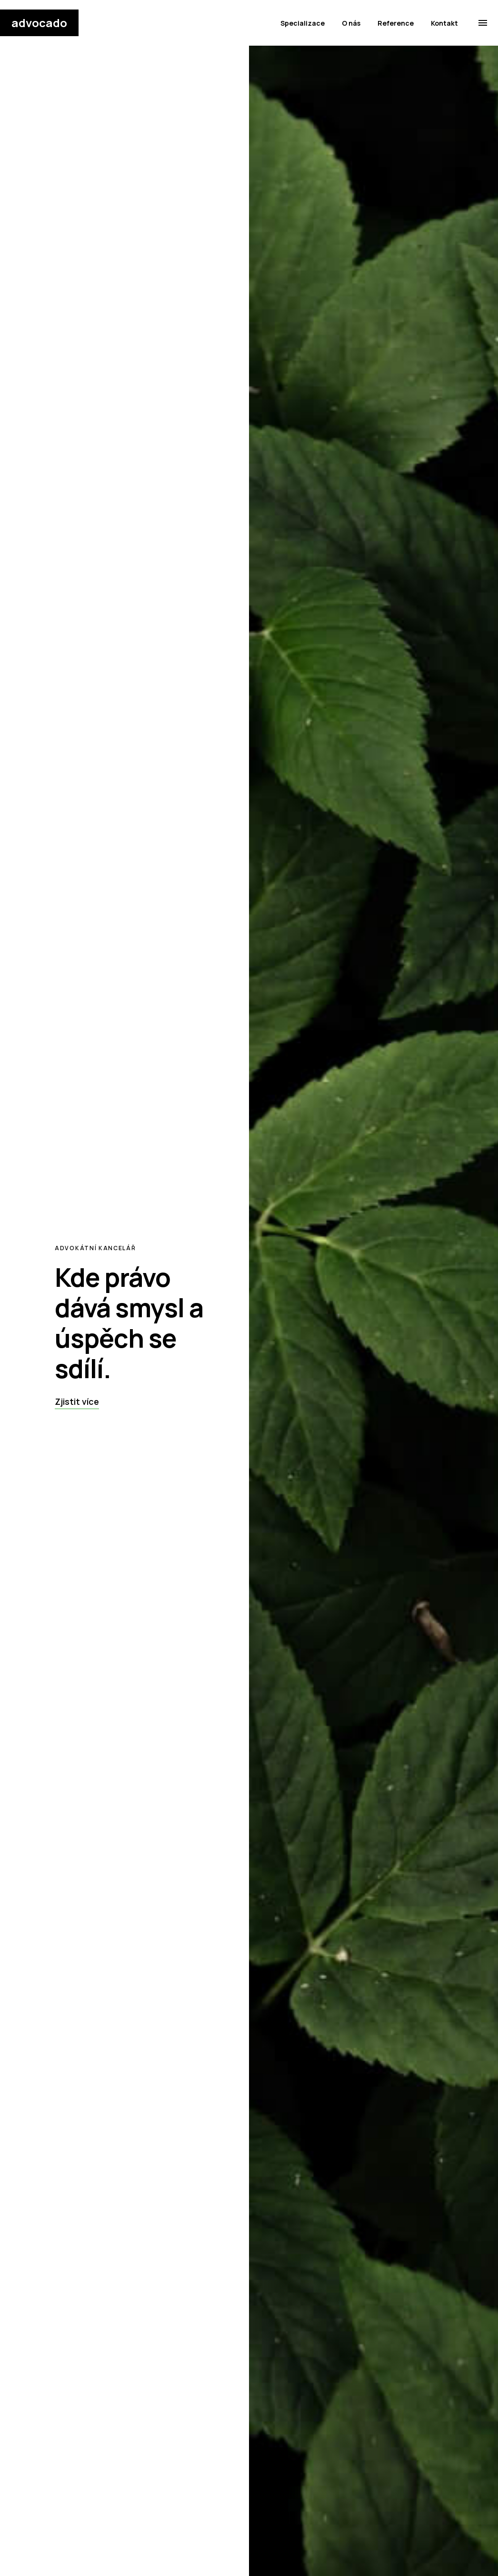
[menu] (482, 22)
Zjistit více (77, 1401)
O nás (351, 23)
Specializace (302, 23)
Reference (396, 23)
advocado (39, 22)
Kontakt (444, 23)
